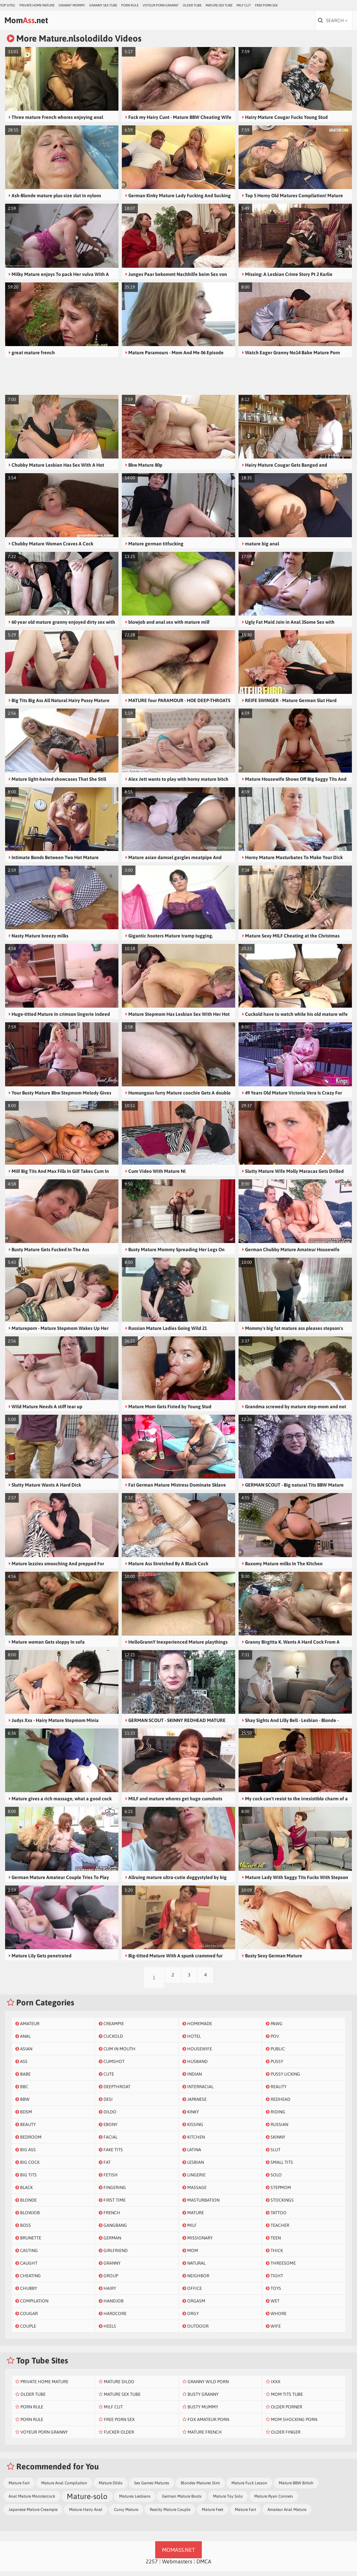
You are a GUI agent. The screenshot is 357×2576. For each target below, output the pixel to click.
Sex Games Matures (151, 2487)
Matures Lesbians (134, 2501)
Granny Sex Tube (103, 5)
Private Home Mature (36, 5)
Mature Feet (212, 2514)
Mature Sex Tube (219, 5)
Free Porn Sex (266, 5)
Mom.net (38, 22)
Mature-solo (87, 2501)
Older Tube (192, 5)
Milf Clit (244, 5)
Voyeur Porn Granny (161, 5)
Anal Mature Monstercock (32, 2501)
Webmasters (177, 2566)
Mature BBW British (296, 2487)
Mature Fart (19, 2487)
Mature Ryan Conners (273, 2501)
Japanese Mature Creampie (33, 2514)
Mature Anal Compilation (64, 2487)
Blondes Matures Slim (200, 2487)
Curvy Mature (126, 2514)
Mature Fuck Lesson (249, 2487)
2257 (152, 2566)
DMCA (203, 2566)
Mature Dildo (111, 2487)
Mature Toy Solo (228, 2501)
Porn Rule (130, 5)
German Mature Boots (181, 2501)
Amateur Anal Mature (286, 2514)
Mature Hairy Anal (85, 2514)
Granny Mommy (72, 5)
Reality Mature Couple (170, 2514)
